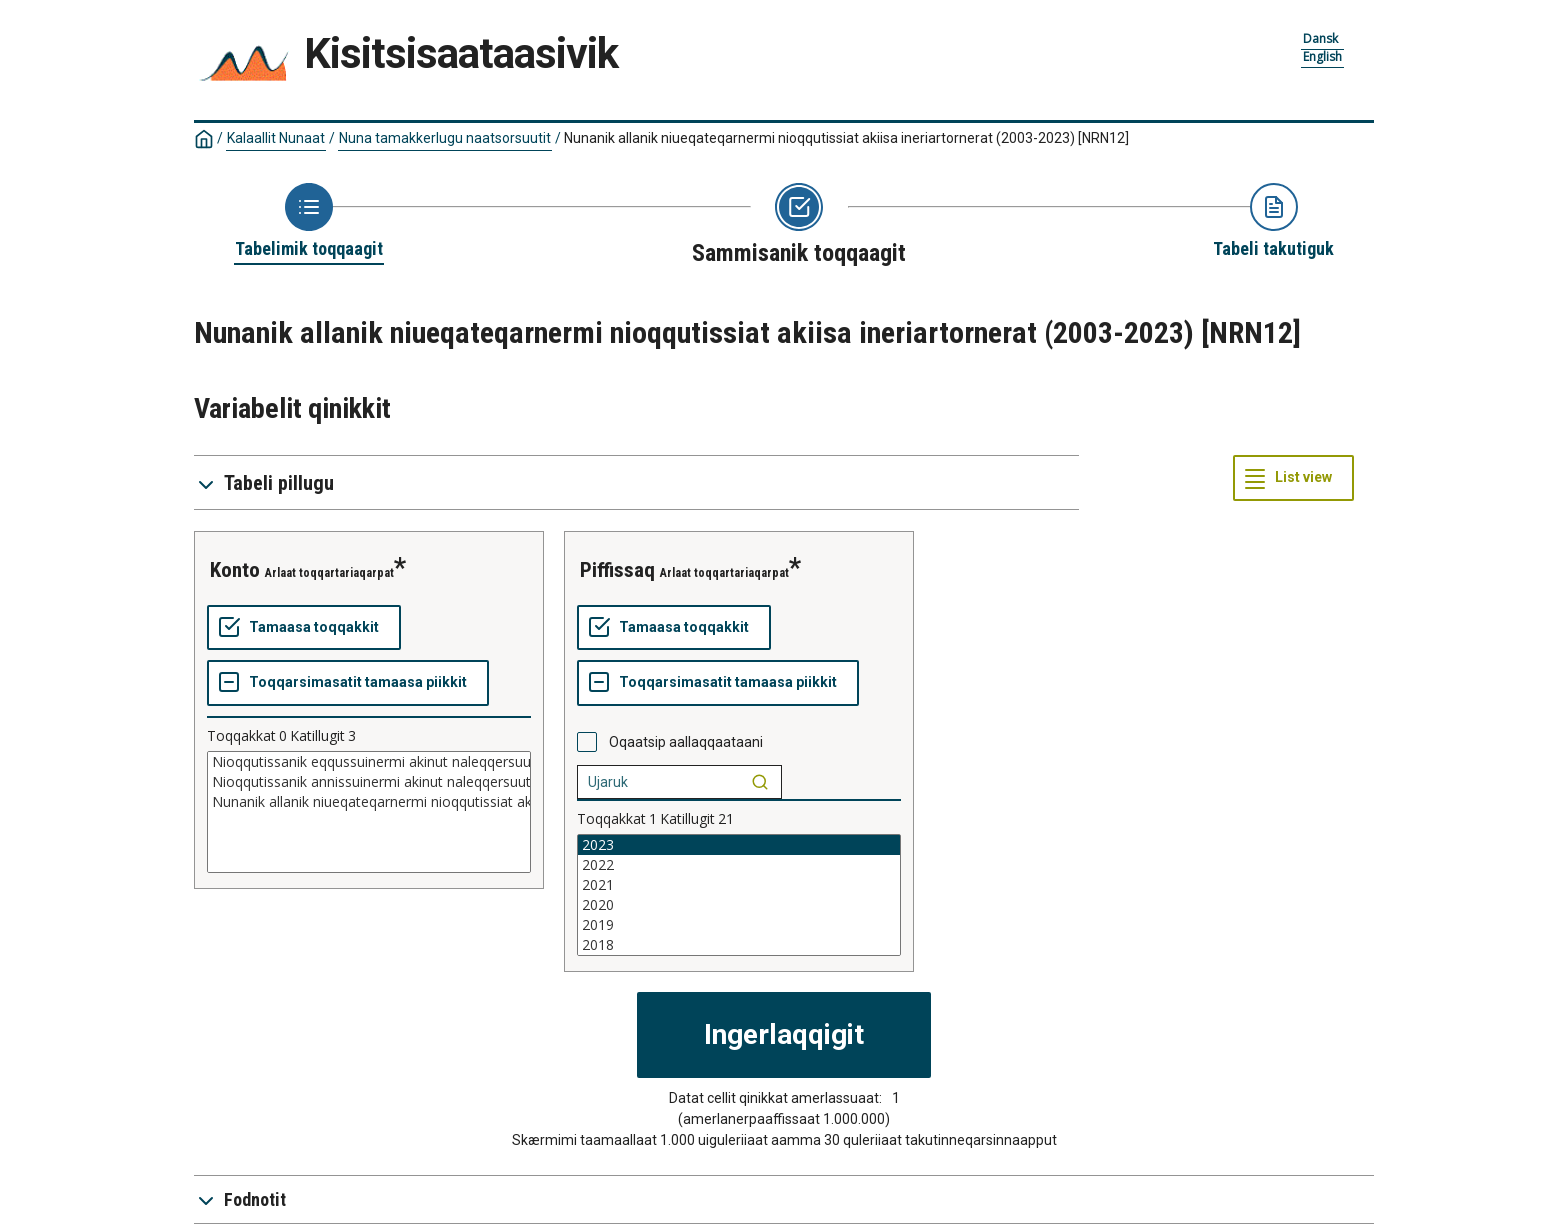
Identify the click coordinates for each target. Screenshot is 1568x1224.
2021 (739, 885)
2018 (739, 945)
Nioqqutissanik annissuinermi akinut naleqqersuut (369, 782)
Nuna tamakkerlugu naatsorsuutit (445, 138)
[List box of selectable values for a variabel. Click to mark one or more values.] (369, 812)
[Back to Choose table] (309, 222)
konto (235, 570)
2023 (739, 845)
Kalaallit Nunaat (276, 138)
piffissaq (617, 570)
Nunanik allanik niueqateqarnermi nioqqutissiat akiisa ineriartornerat (369, 802)
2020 (739, 905)
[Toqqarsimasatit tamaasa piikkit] (348, 683)
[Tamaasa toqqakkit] (304, 628)
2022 (739, 865)
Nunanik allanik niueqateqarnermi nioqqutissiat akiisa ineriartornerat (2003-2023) (846, 138)
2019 (739, 925)
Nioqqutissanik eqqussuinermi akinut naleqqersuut (369, 762)
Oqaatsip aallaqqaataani (686, 742)
